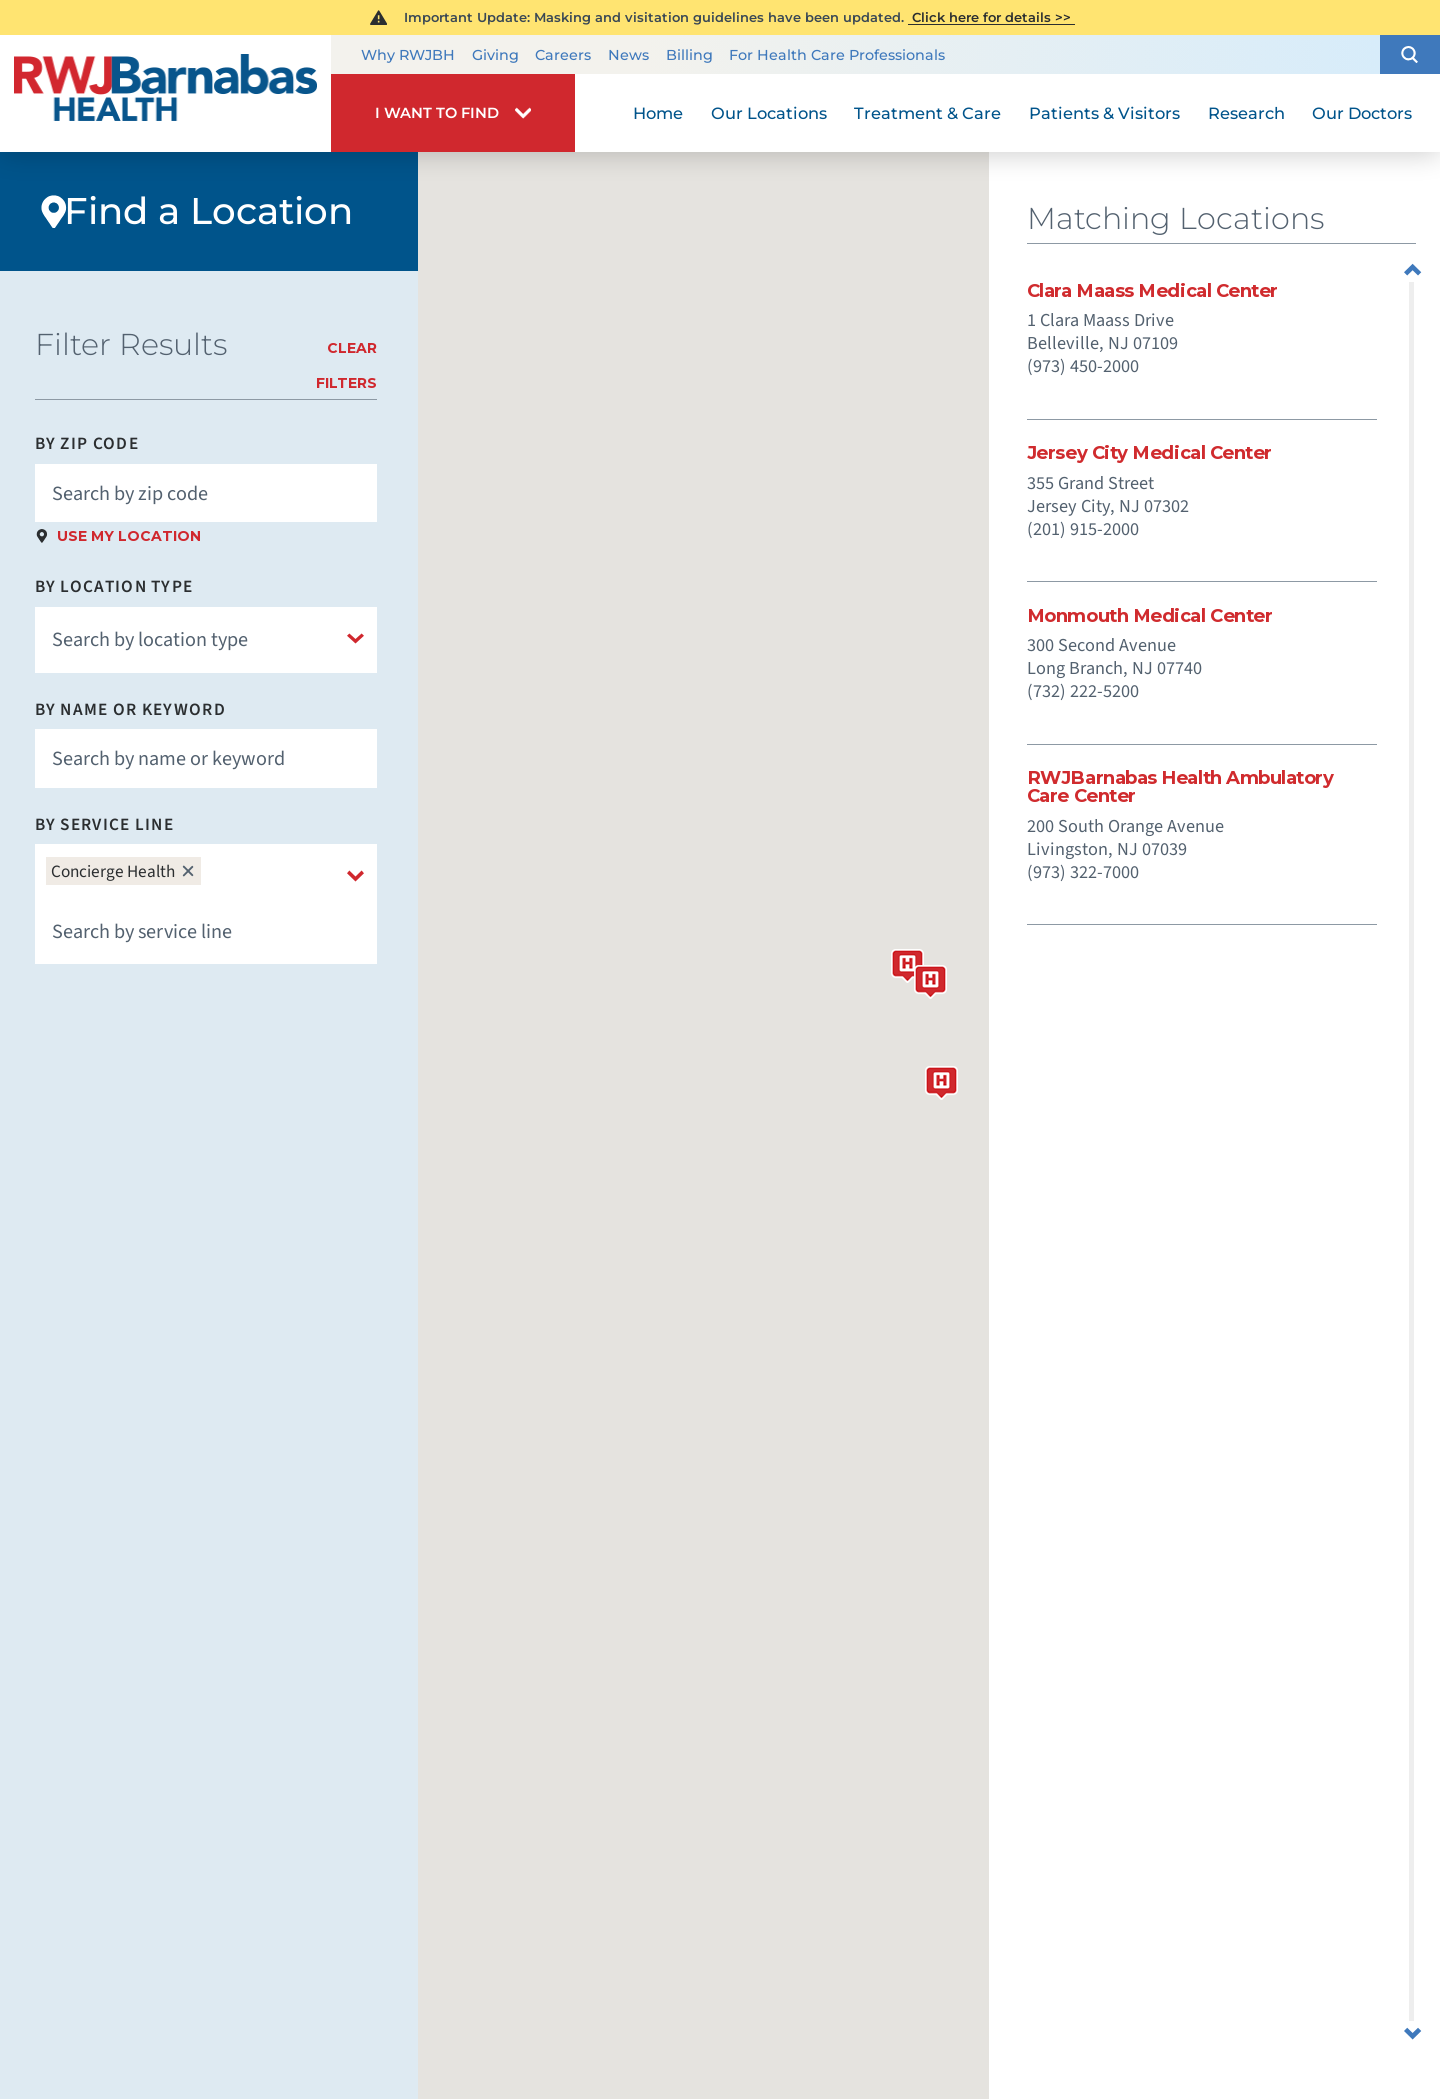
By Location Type (114, 586)
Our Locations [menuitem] (769, 113)
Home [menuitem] (658, 113)
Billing (689, 55)
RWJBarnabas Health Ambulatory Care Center (1180, 787)
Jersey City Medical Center (1149, 453)
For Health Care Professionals (837, 55)
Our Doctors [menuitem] (1362, 113)
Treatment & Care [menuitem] (927, 113)
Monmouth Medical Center (1150, 616)
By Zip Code (87, 443)
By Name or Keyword (130, 709)
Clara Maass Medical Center (1152, 291)
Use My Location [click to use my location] (129, 536)
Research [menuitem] (1246, 113)
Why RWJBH (408, 55)
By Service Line (104, 824)
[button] (1410, 55)
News (628, 55)
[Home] (165, 93)
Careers (563, 55)
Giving (495, 55)
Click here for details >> (991, 17)
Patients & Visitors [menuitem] (1104, 113)
